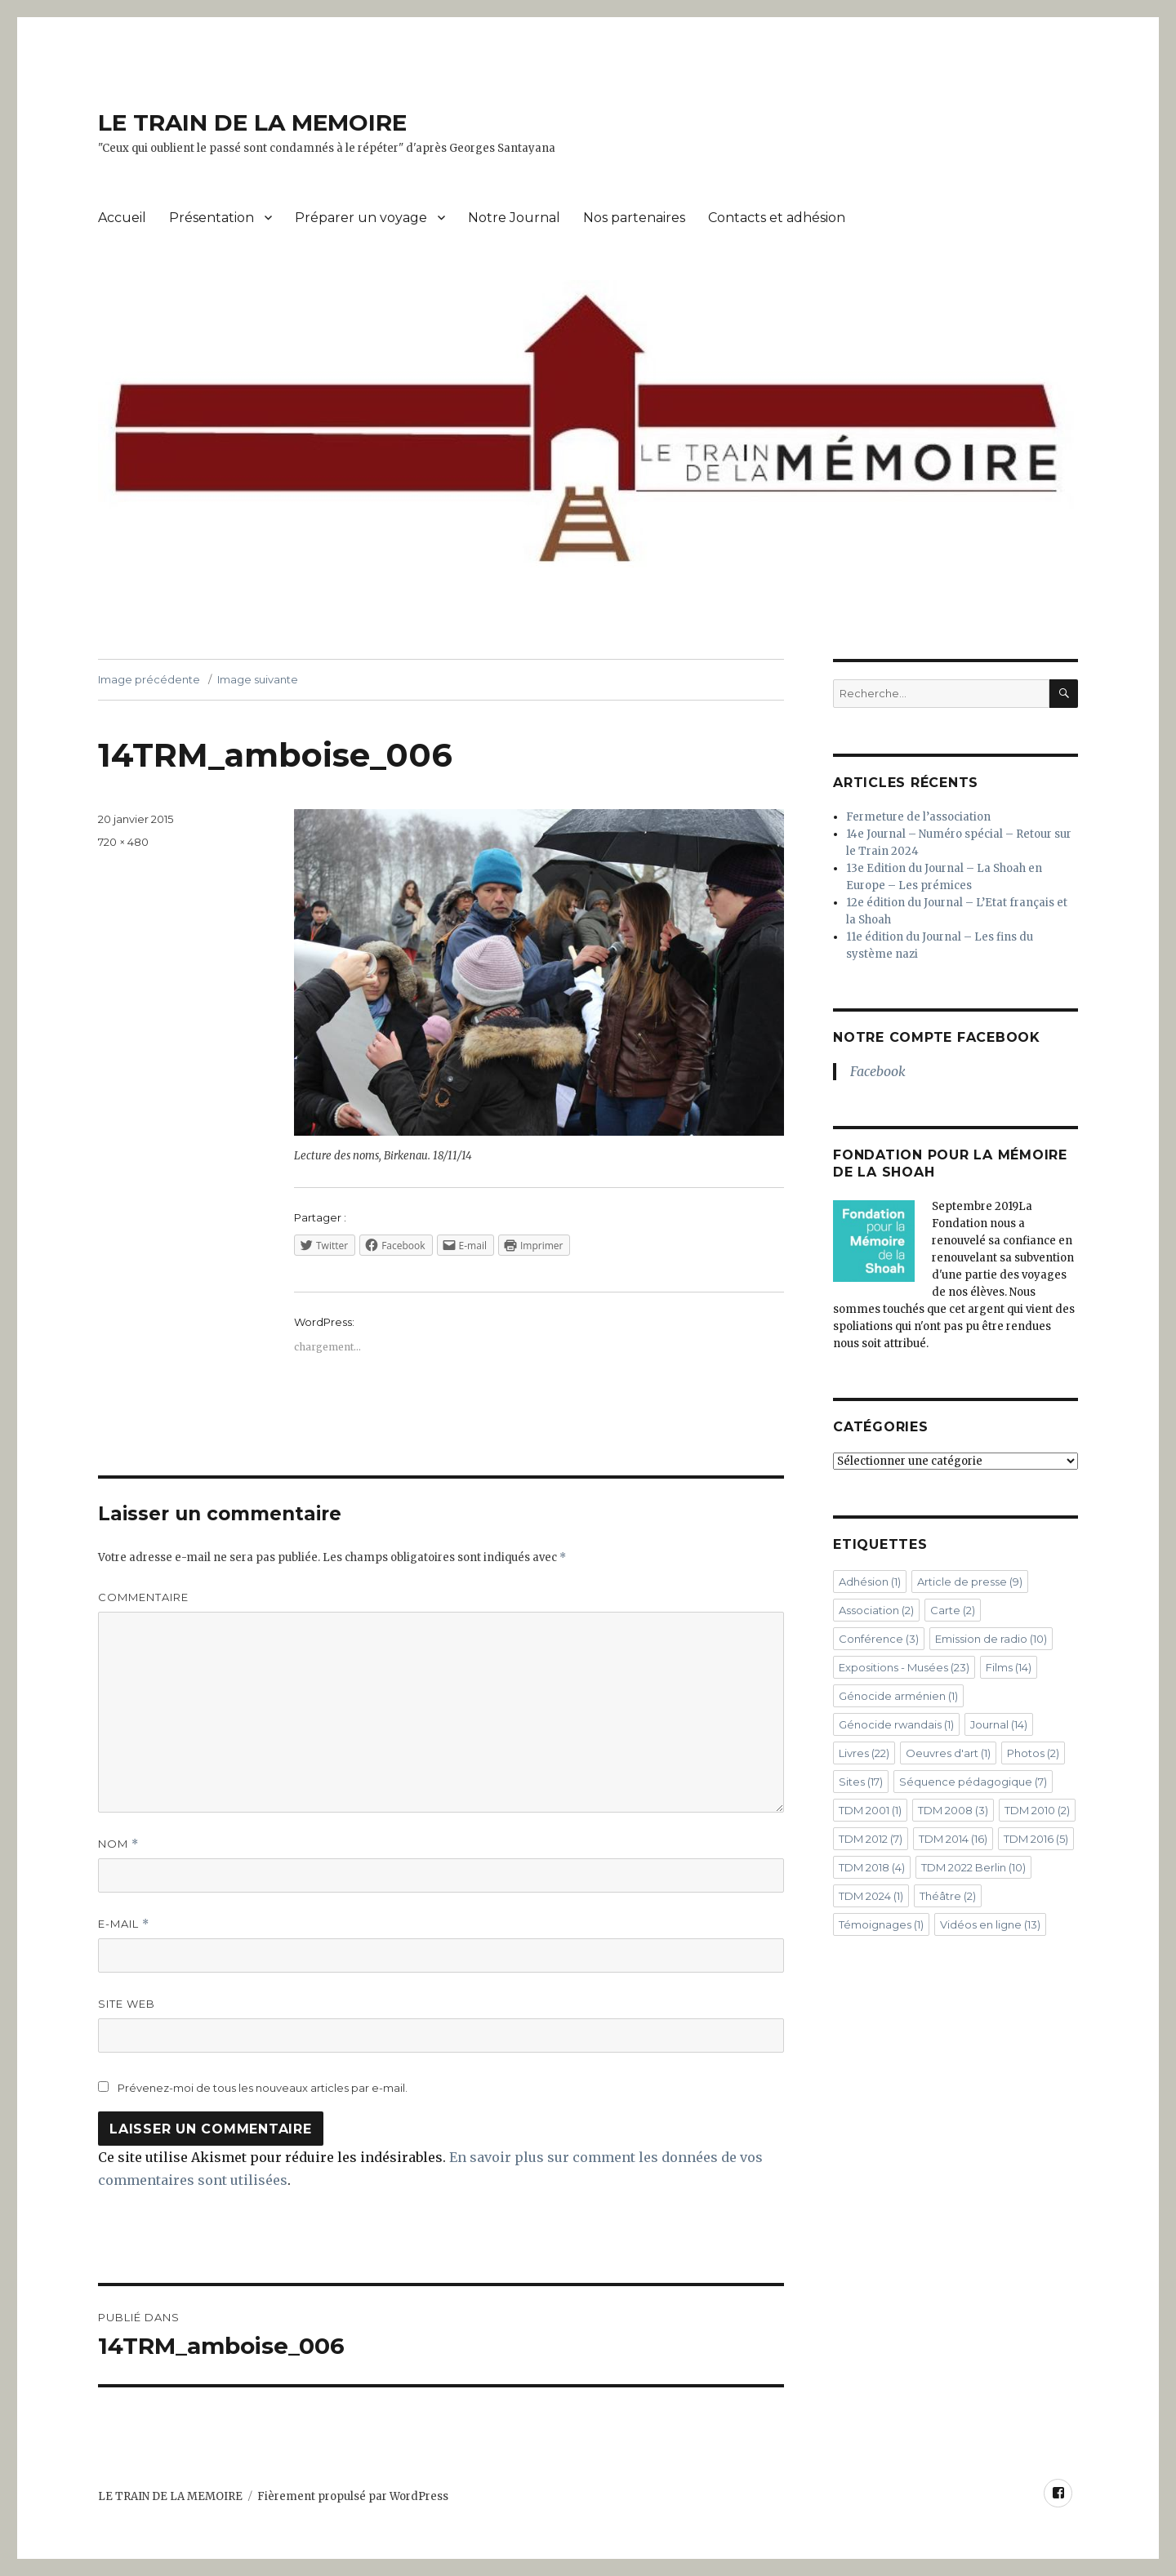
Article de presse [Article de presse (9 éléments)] (969, 1581)
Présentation (211, 217)
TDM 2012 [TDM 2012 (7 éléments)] (870, 1838)
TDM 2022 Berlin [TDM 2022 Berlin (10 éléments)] (973, 1867)
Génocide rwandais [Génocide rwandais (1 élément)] (896, 1724)
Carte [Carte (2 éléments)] (952, 1610)
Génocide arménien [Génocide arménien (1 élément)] (898, 1695)
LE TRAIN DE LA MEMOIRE (252, 122)
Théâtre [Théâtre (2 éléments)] (948, 1895)
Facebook (878, 1071)
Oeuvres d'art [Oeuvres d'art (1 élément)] (948, 1753)
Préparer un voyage (361, 217)
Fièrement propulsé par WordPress (352, 2496)
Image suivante (257, 679)
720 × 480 (123, 841)
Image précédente (149, 679)
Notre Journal (514, 217)
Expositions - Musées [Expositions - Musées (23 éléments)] (904, 1667)
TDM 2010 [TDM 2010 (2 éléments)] (1037, 1810)
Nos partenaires (634, 217)
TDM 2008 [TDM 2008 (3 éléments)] (953, 1810)
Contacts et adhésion (776, 217)
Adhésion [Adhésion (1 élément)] (870, 1581)
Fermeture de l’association (918, 817)
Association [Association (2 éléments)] (876, 1610)
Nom (118, 1844)
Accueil (122, 217)
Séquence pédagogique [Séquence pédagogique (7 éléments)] (973, 1781)
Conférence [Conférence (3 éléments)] (879, 1638)
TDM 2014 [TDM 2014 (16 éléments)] (953, 1838)
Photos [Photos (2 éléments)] (1033, 1753)
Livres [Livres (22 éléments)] (864, 1753)
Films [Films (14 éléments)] (1008, 1667)
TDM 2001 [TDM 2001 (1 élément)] (870, 1810)
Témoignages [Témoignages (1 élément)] (881, 1924)
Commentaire (143, 1597)
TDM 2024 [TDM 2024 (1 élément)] (871, 1895)
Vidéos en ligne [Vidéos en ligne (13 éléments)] (990, 1924)
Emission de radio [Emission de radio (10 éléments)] (991, 1638)
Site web (126, 2003)
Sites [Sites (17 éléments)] (861, 1781)
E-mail (123, 1924)
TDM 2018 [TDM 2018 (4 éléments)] (872, 1867)
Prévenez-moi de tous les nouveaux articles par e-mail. (263, 2087)
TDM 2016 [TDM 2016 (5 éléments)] (1036, 1838)
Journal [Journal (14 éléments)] (998, 1724)
